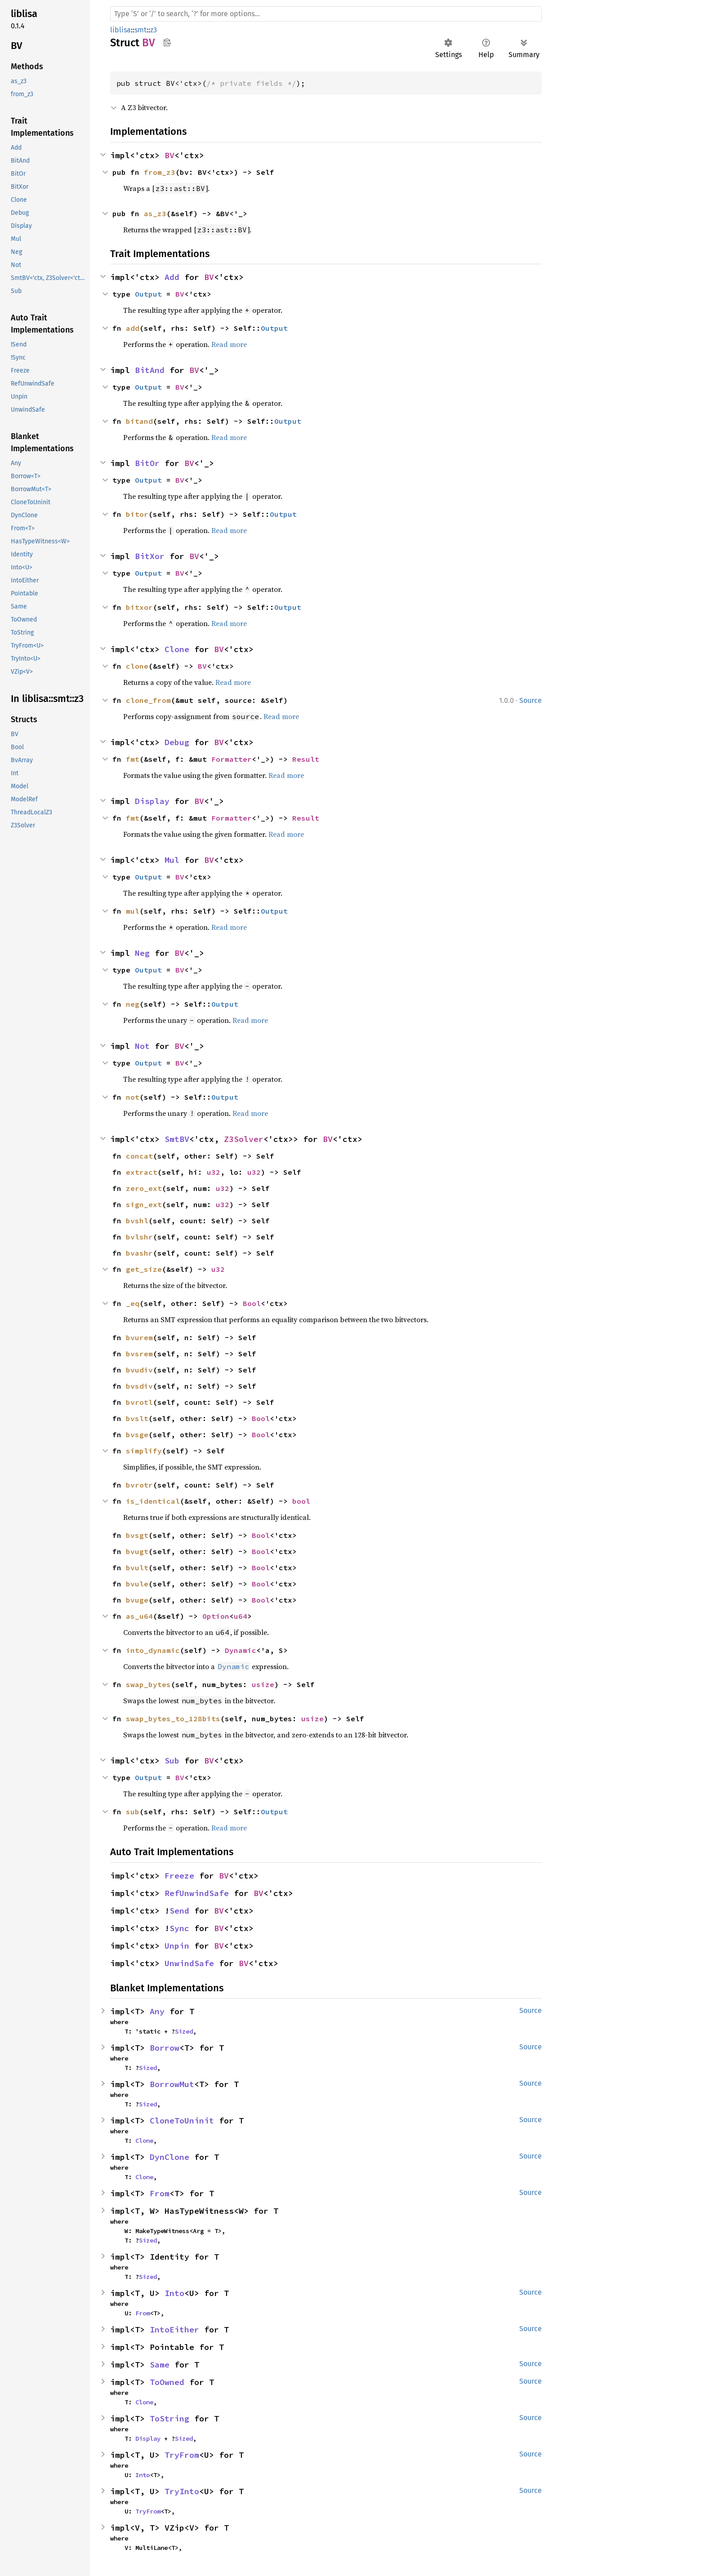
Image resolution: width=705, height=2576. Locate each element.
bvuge (137, 1599)
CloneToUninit (182, 2120)
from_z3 (159, 172)
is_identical (153, 1501)
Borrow (164, 2048)
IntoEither (174, 2329)
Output (148, 293)
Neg (142, 953)
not (132, 1097)
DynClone (169, 2157)
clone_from (148, 700)
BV (169, 155)
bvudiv (139, 1369)
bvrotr (139, 1484)
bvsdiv (139, 1385)
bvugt (137, 1551)
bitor (137, 514)
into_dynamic (153, 1650)
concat (139, 1155)
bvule (137, 1583)
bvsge (137, 1434)
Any (157, 2011)
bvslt (137, 1418)
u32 (213, 1172)
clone (137, 666)
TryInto (182, 2491)
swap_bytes (148, 1684)
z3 (153, 30)
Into (174, 2293)
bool (301, 1501)
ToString (169, 2418)
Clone (177, 649)
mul (132, 910)
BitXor (150, 556)
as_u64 (139, 1616)
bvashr (139, 1252)
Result (305, 759)
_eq (132, 1303)
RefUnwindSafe (197, 1893)
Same (160, 2364)
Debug (177, 742)
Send (179, 1910)
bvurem (139, 1337)
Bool (252, 1303)
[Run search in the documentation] (326, 14)
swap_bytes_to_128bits (173, 1718)
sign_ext (144, 1204)
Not (142, 1046)
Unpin (177, 1946)
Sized (184, 2031)
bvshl (137, 1220)
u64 (240, 1616)
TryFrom (182, 2455)
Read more (229, 344)
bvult (137, 1567)
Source (530, 700)
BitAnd (150, 370)
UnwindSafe (189, 1963)
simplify (144, 1450)
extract (141, 1172)
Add (172, 277)
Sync (179, 1928)
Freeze (179, 1875)
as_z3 (155, 213)
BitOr (147, 463)
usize (263, 1684)
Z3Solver (243, 1139)
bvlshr (139, 1236)
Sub (172, 1760)
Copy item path (167, 42)
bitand (139, 421)
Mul (172, 860)
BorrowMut (172, 2084)
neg (132, 1003)
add (132, 328)
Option (215, 1616)
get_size (144, 1269)
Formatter (231, 759)
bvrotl (139, 1402)
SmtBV (177, 1139)
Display (152, 801)
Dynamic (240, 1650)
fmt (132, 759)
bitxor (139, 607)
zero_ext (144, 1188)
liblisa (120, 30)
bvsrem (139, 1353)
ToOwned (167, 2382)
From (160, 2193)
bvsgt (137, 1535)
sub (132, 1811)
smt (140, 30)
